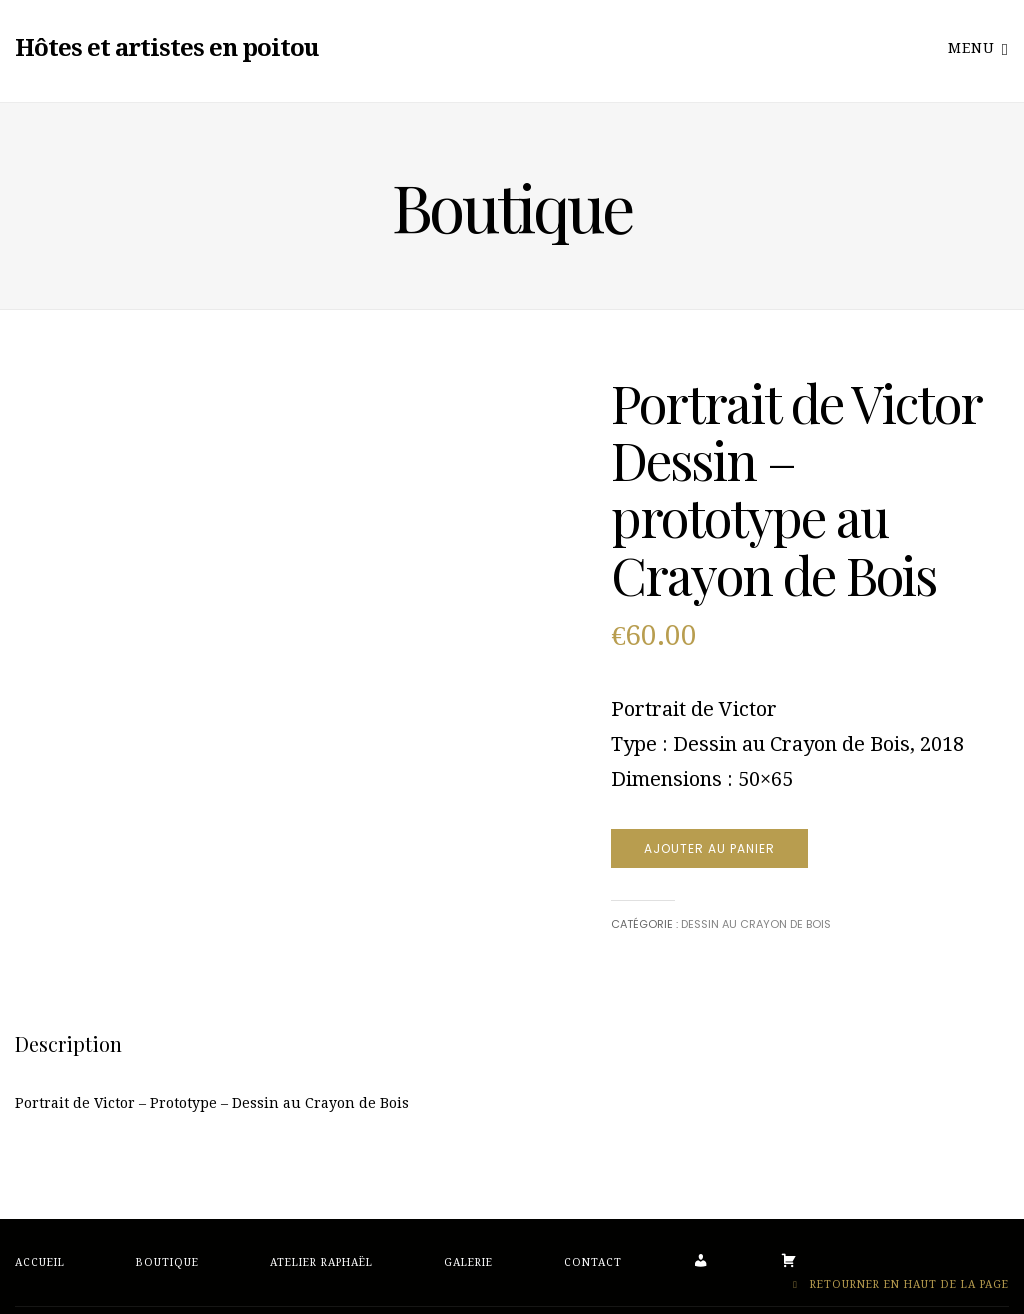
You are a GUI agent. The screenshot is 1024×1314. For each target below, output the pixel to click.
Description (68, 1043)
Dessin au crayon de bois (756, 924)
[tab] (68, 1044)
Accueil (40, 1262)
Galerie (468, 1262)
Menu (978, 47)
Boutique (167, 1262)
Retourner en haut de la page (901, 1284)
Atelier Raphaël (321, 1262)
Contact (593, 1262)
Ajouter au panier (709, 848)
